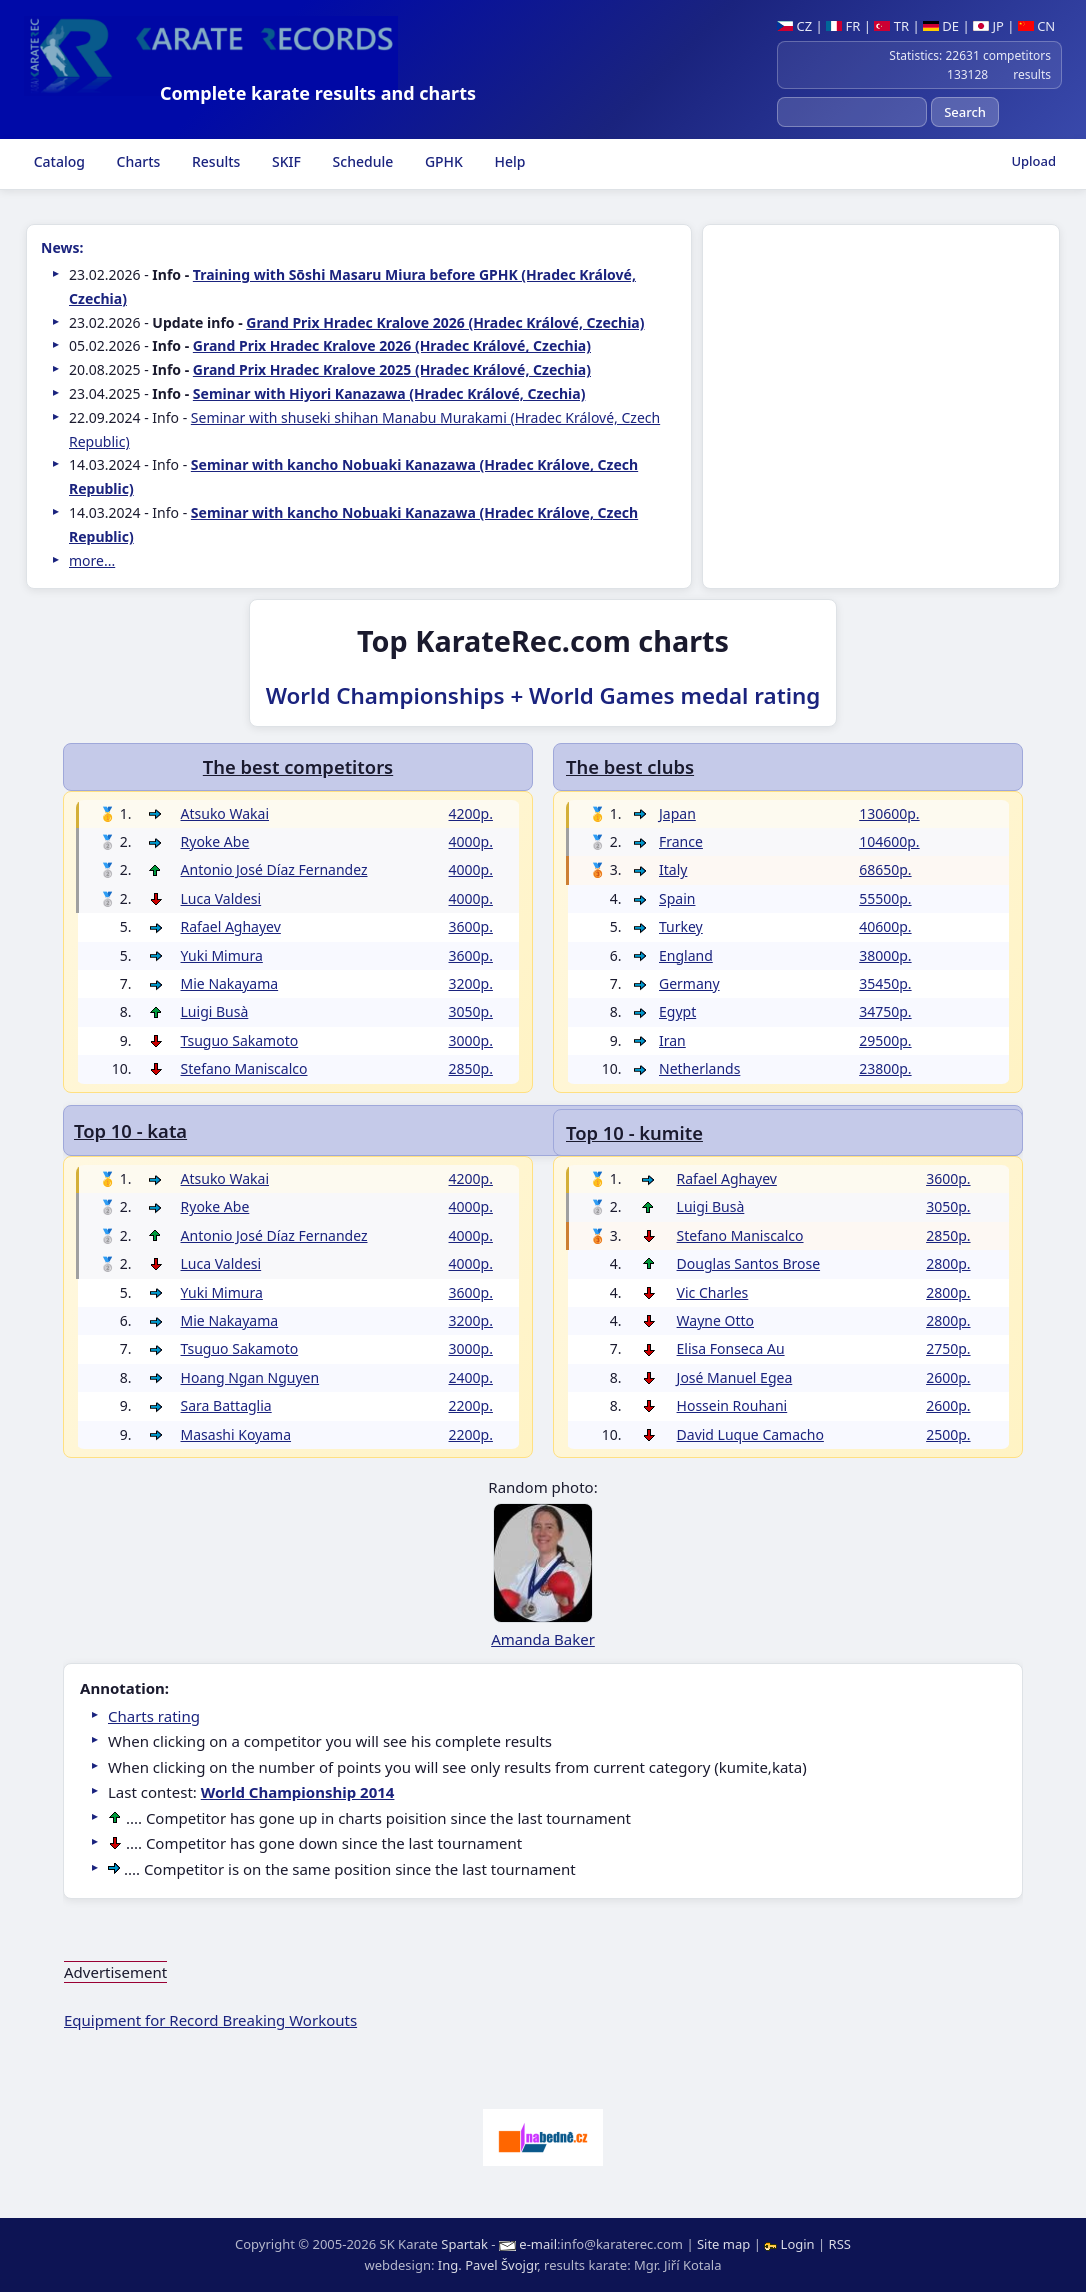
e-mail (538, 2244)
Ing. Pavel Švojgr (487, 2265)
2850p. (948, 1235)
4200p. (471, 813)
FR (843, 26)
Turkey (681, 926)
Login (791, 2244)
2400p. (471, 1377)
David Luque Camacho (750, 1434)
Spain (677, 898)
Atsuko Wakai (225, 813)
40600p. (885, 926)
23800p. (885, 1068)
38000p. (885, 955)
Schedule (361, 161)
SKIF (284, 161)
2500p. (948, 1434)
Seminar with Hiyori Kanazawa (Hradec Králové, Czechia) (389, 393)
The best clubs (630, 766)
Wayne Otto (715, 1320)
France (681, 841)
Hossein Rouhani (732, 1405)
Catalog (57, 161)
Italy (673, 869)
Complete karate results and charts (318, 93)
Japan (677, 813)
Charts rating (154, 1716)
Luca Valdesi (221, 898)
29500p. (885, 1040)
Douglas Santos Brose (749, 1263)
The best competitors (298, 766)
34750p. (885, 1011)
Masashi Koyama (236, 1434)
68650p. (885, 869)
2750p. (948, 1348)
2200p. (471, 1405)
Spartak (464, 2244)
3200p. (471, 983)
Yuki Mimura (222, 955)
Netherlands (699, 1068)
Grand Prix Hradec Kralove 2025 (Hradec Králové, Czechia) (392, 369)
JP (988, 26)
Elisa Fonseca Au (731, 1348)
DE (941, 26)
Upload (1033, 161)
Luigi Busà (711, 1206)
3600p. (948, 1178)
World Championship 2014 (298, 1792)
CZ (794, 26)
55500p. (885, 898)
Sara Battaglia (226, 1405)
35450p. (885, 983)
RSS (840, 2244)
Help (508, 161)
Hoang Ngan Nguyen (250, 1377)
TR (891, 26)
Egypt (677, 1011)
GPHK (442, 161)
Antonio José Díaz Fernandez (274, 869)
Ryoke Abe (215, 841)
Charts (136, 161)
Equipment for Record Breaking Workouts (210, 2020)
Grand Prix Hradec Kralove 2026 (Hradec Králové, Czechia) (445, 322)
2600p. (948, 1377)
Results (214, 161)
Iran (672, 1040)
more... (92, 560)
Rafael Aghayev (727, 1178)
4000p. (471, 841)
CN (1036, 26)
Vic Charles (713, 1292)
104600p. (889, 841)
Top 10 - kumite (634, 1132)
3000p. (471, 1040)
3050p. (948, 1206)
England (686, 955)
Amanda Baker (543, 1639)
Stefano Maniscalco (740, 1235)
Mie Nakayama (230, 983)
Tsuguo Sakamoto (240, 1040)
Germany (689, 983)
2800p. (948, 1263)
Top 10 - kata (130, 1130)
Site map (723, 2244)
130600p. (889, 813)
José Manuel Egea (735, 1377)
